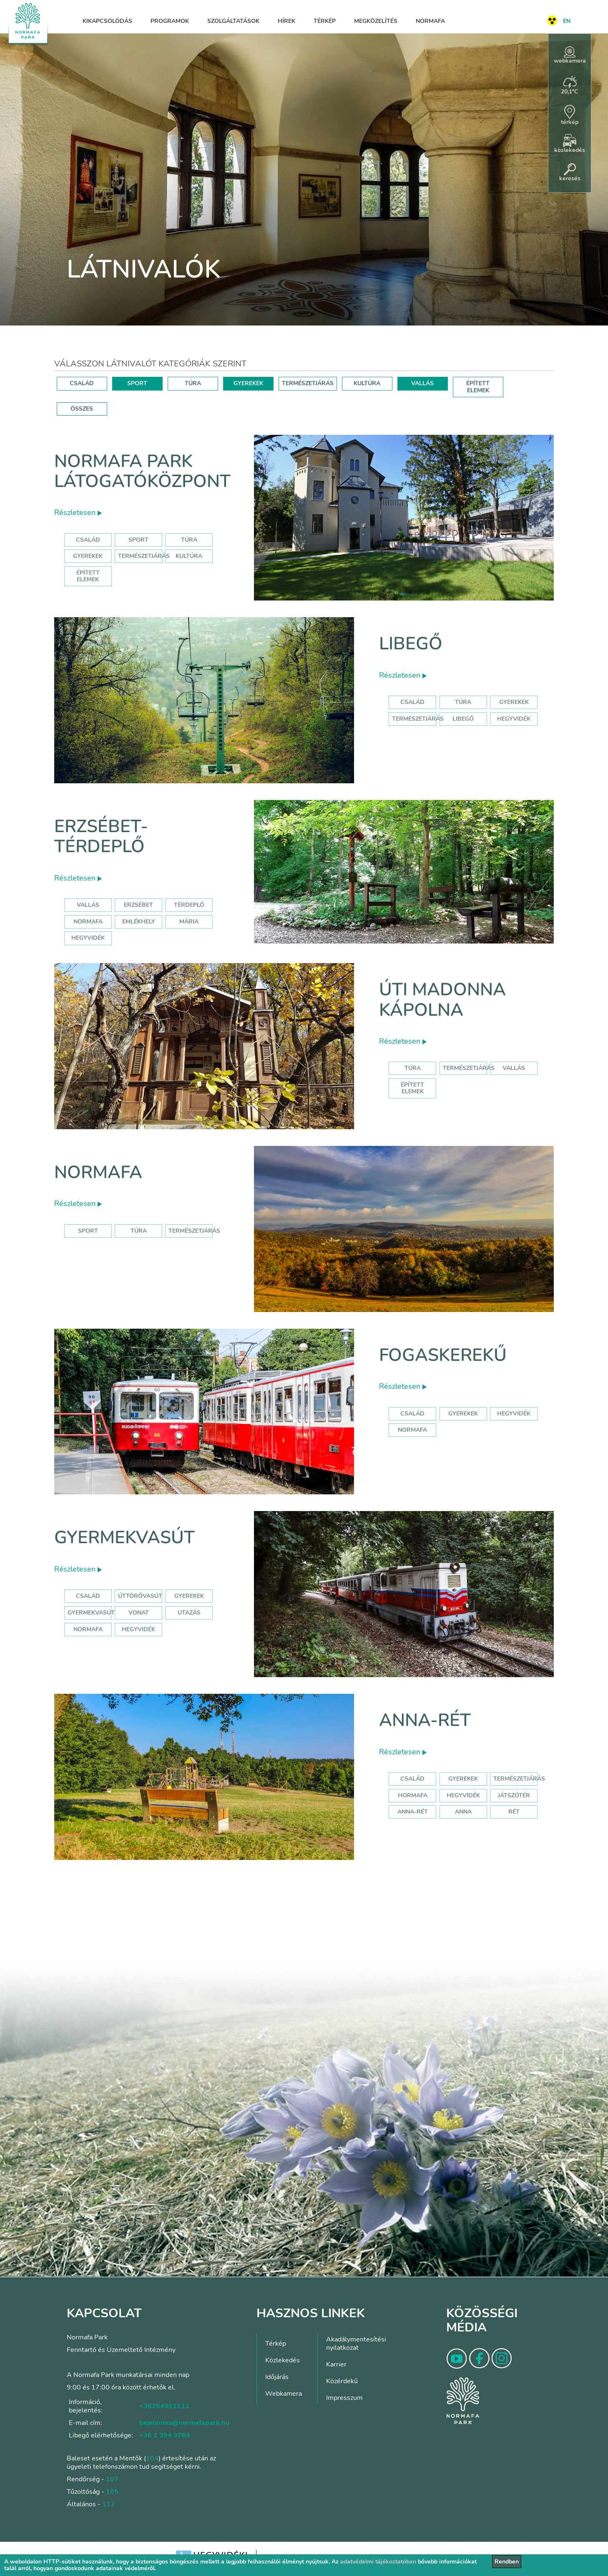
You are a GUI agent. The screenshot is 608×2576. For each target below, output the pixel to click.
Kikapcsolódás (107, 21)
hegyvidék (513, 719)
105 (112, 2491)
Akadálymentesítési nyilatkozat (356, 2343)
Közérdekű (342, 2381)
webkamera (570, 55)
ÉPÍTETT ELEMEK (478, 386)
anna (463, 1812)
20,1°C (569, 86)
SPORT (137, 383)
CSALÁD (82, 383)
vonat (138, 1613)
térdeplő (189, 905)
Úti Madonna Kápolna (442, 1000)
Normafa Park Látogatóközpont (142, 471)
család (412, 1414)
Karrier (336, 2364)
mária (188, 922)
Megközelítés (375, 21)
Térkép (325, 21)
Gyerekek (88, 556)
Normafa (430, 21)
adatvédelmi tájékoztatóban (378, 2562)
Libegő (410, 644)
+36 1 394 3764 (164, 2435)
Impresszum (344, 2397)
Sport (138, 540)
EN (566, 21)
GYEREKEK (248, 383)
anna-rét (412, 1812)
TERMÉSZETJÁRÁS (308, 383)
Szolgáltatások (233, 21)
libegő (463, 719)
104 (152, 2458)
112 (108, 2504)
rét (514, 1812)
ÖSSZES (81, 409)
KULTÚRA (367, 383)
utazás (189, 1613)
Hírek (286, 21)
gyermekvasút (91, 1613)
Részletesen (78, 512)
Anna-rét (425, 1720)
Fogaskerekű (443, 1355)
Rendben (507, 2562)
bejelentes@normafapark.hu (184, 2422)
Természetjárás (144, 556)
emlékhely (138, 922)
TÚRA (193, 383)
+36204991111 (164, 2406)
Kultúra (189, 556)
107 (112, 2479)
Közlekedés (282, 2360)
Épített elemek (88, 576)
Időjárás (277, 2377)
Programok (170, 21)
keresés (569, 172)
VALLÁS (422, 383)
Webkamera (283, 2393)
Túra (189, 540)
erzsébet (138, 905)
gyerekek (463, 1414)
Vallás (88, 905)
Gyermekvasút (124, 1537)
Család (88, 540)
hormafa (412, 1795)
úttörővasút (140, 1596)
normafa (88, 922)
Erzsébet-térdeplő (101, 836)
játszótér (514, 1795)
